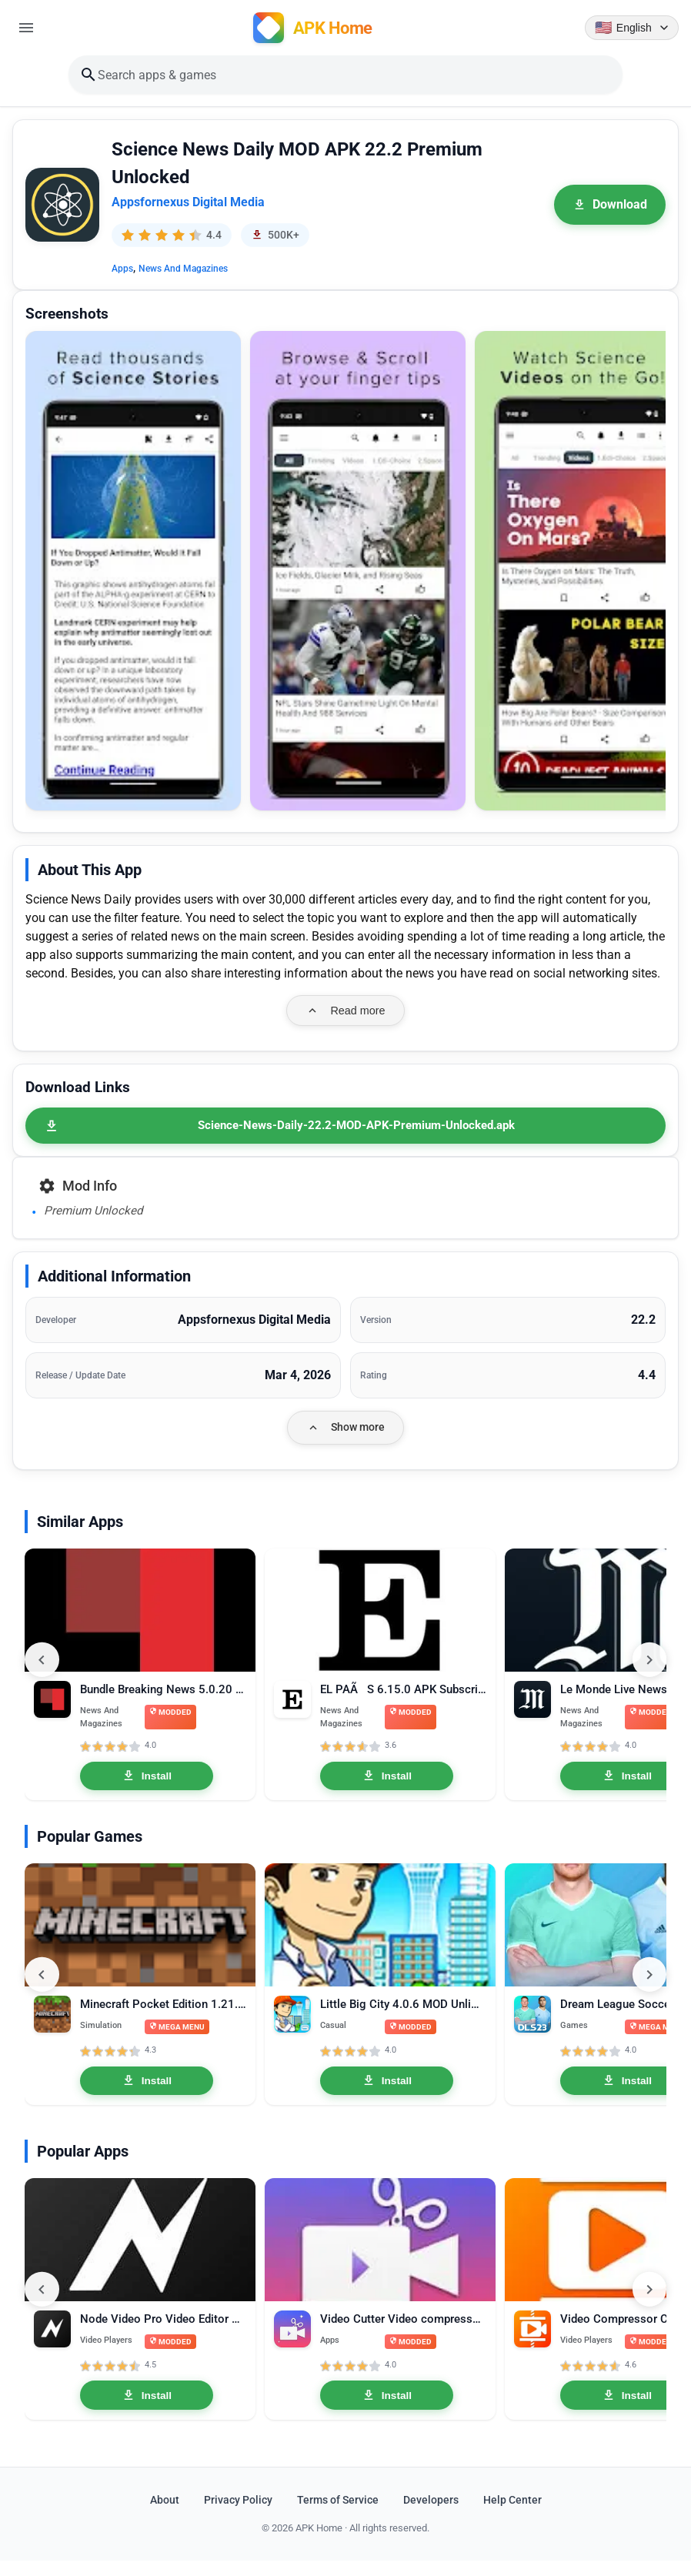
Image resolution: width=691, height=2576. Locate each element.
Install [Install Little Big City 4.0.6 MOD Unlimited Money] (387, 2091)
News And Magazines (183, 271)
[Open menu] (27, 27)
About (164, 2516)
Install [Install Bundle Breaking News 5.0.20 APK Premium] (147, 1782)
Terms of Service (338, 2516)
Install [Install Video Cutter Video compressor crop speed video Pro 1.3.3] (387, 2410)
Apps (122, 271)
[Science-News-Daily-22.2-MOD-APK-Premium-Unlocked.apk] (345, 1128)
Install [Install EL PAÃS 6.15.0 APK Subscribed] (387, 1782)
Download (609, 206)
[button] (133, 573)
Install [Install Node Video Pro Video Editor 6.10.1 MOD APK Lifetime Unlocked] (147, 2410)
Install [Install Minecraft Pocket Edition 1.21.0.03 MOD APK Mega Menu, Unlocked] (147, 2091)
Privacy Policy (238, 2516)
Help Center (512, 2516)
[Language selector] (630, 27)
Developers (431, 2516)
